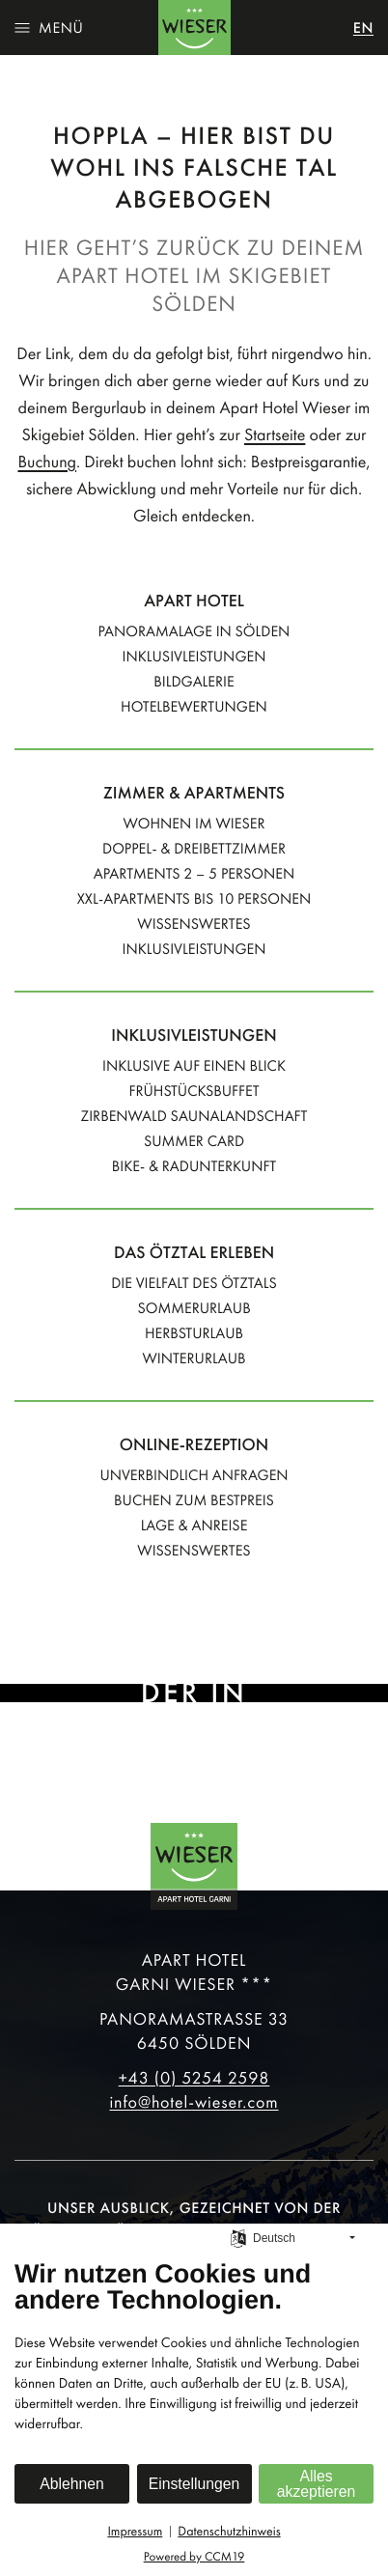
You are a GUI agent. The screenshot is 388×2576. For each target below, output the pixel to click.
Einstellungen (194, 2484)
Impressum (134, 2531)
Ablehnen (72, 2484)
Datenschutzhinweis (229, 2531)
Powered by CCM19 (194, 2557)
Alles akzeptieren (316, 2484)
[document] (194, 2360)
